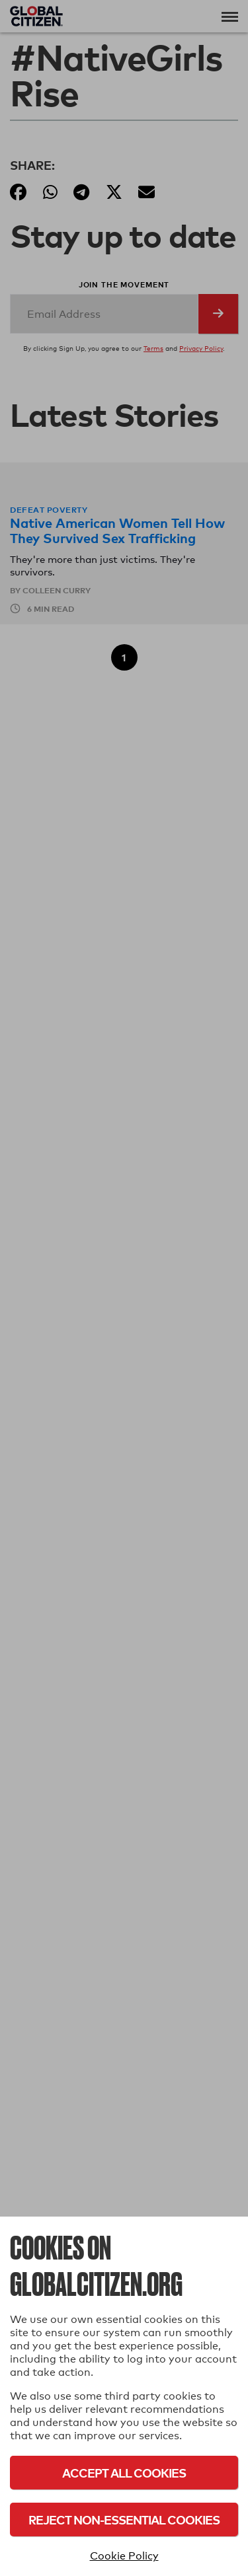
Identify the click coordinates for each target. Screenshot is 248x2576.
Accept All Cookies (124, 2472)
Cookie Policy (124, 2556)
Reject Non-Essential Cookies (124, 2519)
